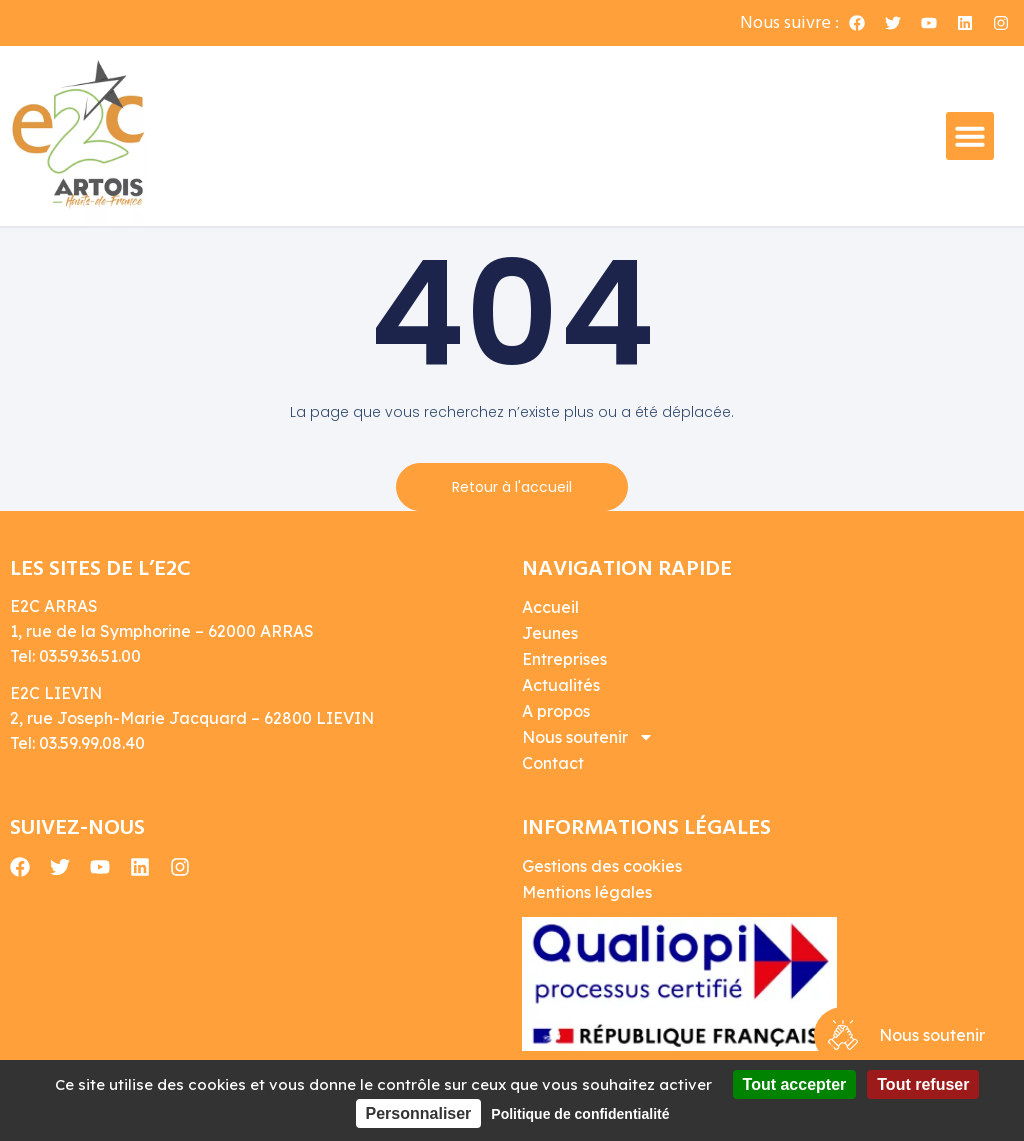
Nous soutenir (588, 737)
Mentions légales (587, 892)
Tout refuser (923, 1084)
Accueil (550, 607)
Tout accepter (795, 1084)
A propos (556, 711)
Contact (553, 763)
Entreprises (564, 659)
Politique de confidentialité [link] (580, 1114)
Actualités (561, 685)
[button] (970, 136)
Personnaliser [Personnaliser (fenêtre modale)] (419, 1113)
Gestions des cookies (602, 866)
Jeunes (550, 633)
